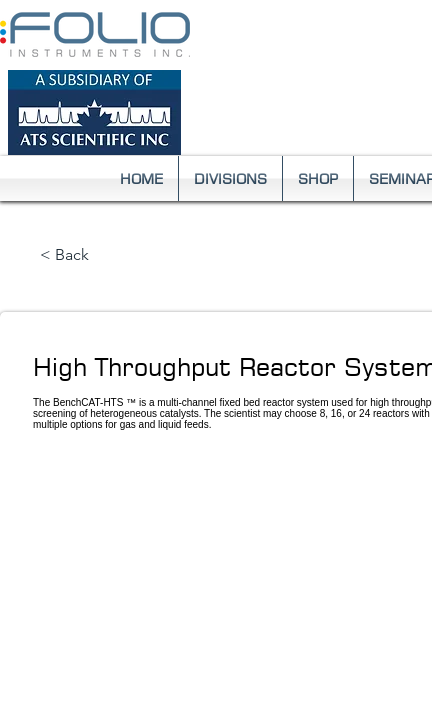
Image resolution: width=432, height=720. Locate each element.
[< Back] (106, 256)
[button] (230, 178)
